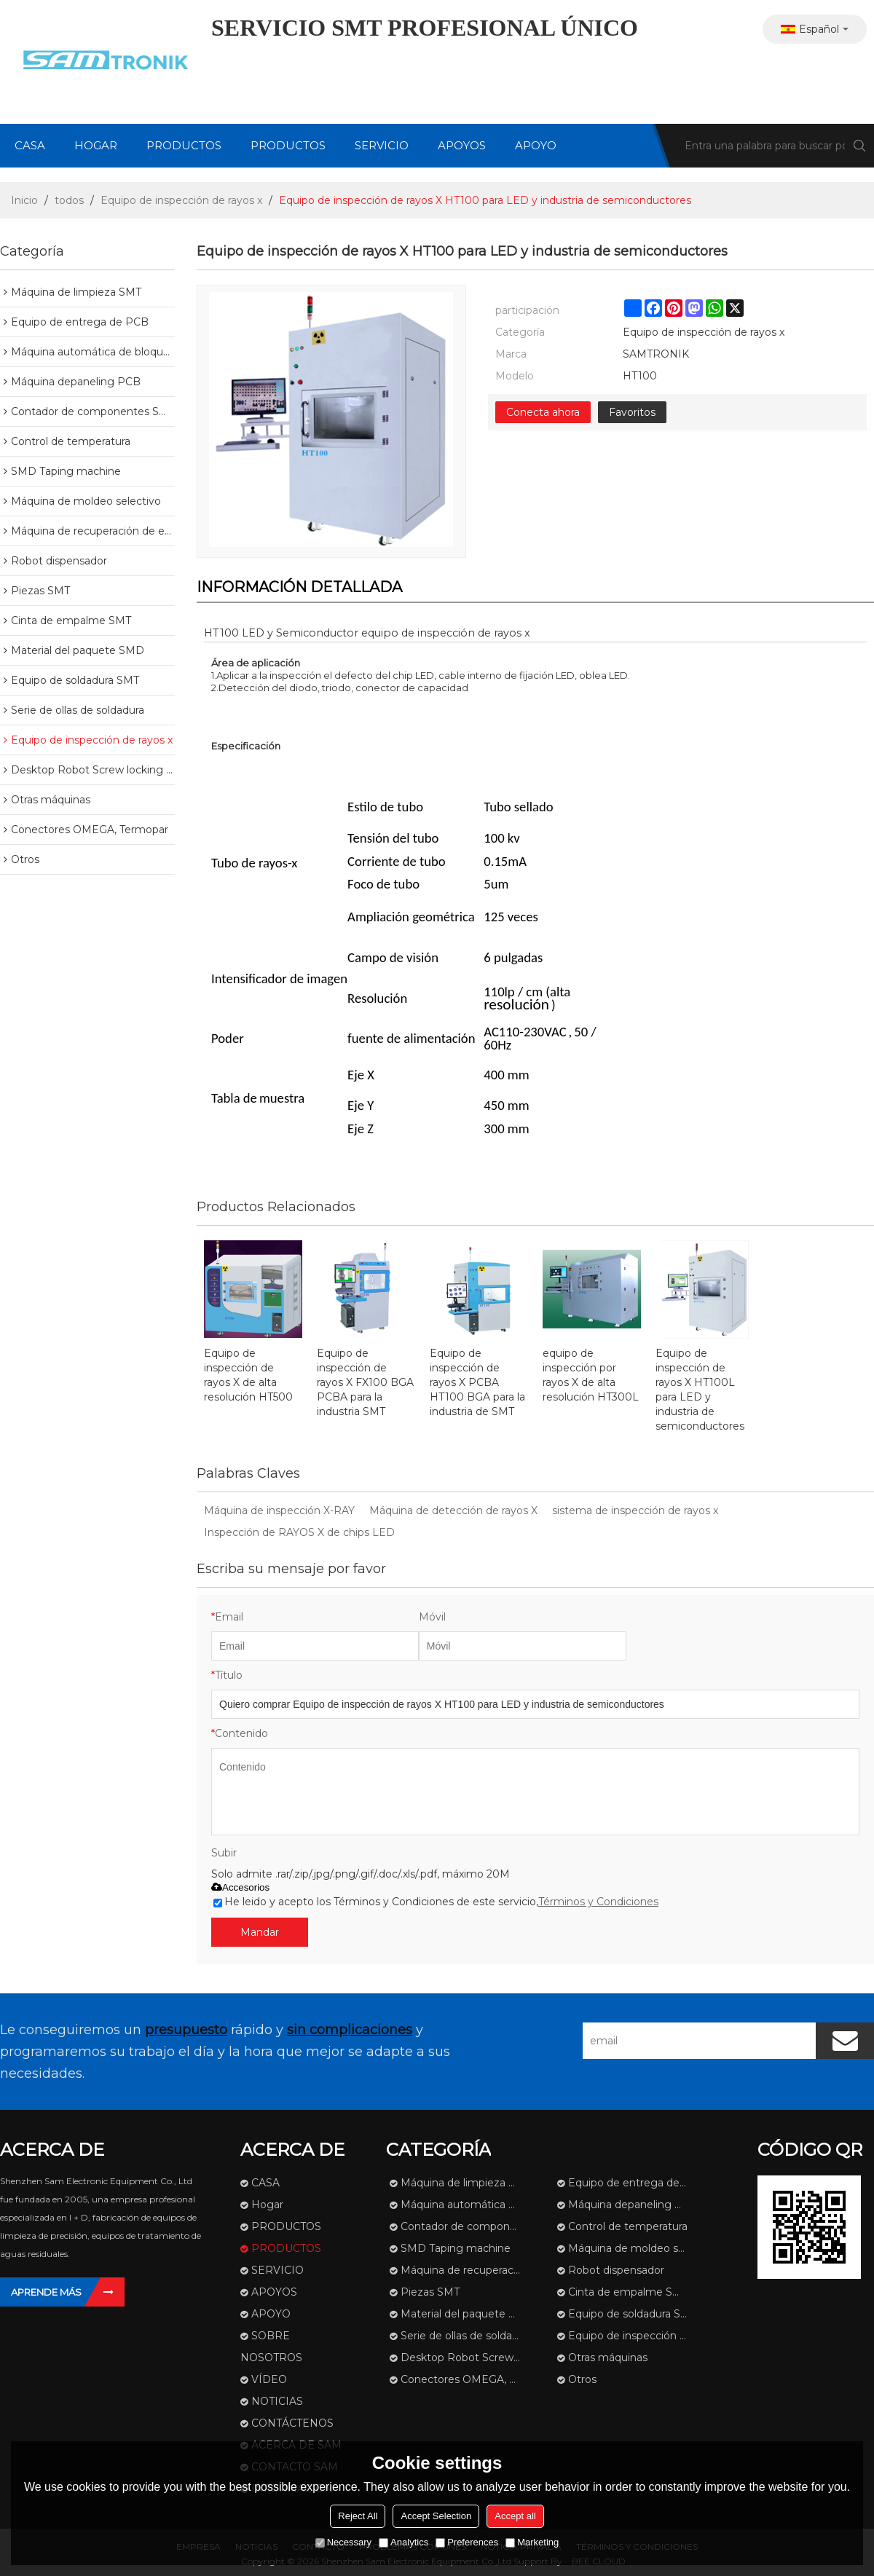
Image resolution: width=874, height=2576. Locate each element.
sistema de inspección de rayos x (635, 1510)
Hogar (95, 145)
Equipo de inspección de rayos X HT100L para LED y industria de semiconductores (700, 1390)
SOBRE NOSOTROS (271, 2346)
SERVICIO (382, 145)
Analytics (403, 2542)
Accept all (515, 2515)
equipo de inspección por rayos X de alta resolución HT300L (591, 1375)
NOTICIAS (277, 2401)
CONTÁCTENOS (292, 2423)
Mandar (259, 1932)
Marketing (532, 2542)
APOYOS (462, 145)
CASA (30, 145)
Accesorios (240, 1887)
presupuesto (186, 2030)
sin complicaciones (349, 2030)
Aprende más (46, 2292)
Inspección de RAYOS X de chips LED (299, 1532)
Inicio (24, 200)
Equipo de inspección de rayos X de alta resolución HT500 (248, 1375)
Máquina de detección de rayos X (453, 1510)
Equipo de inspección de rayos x (181, 200)
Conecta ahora (543, 412)
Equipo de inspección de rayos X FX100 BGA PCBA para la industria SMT (365, 1382)
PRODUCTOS (183, 145)
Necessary (343, 2542)
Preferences (467, 2542)
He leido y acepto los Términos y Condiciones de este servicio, (435, 1901)
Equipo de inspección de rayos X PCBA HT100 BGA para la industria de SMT (477, 1382)
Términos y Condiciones (598, 1901)
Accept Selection (436, 2515)
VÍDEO (269, 2379)
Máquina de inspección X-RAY (279, 1510)
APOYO (535, 145)
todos (69, 200)
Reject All (357, 2515)
